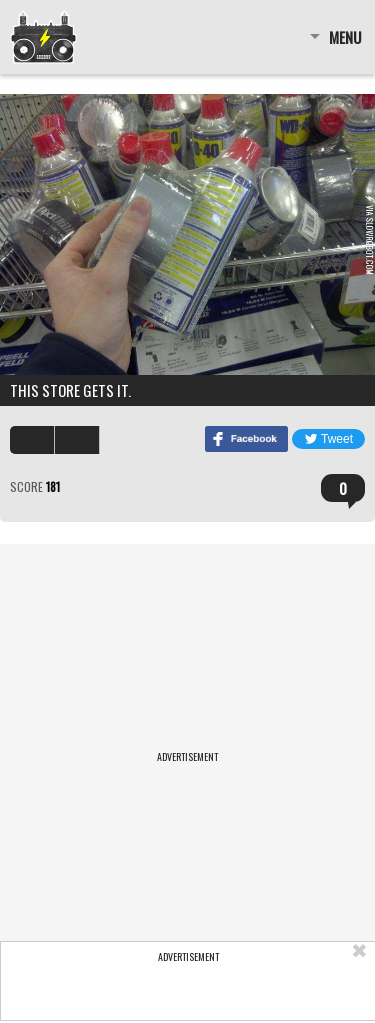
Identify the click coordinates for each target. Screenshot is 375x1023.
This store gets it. (70, 390)
